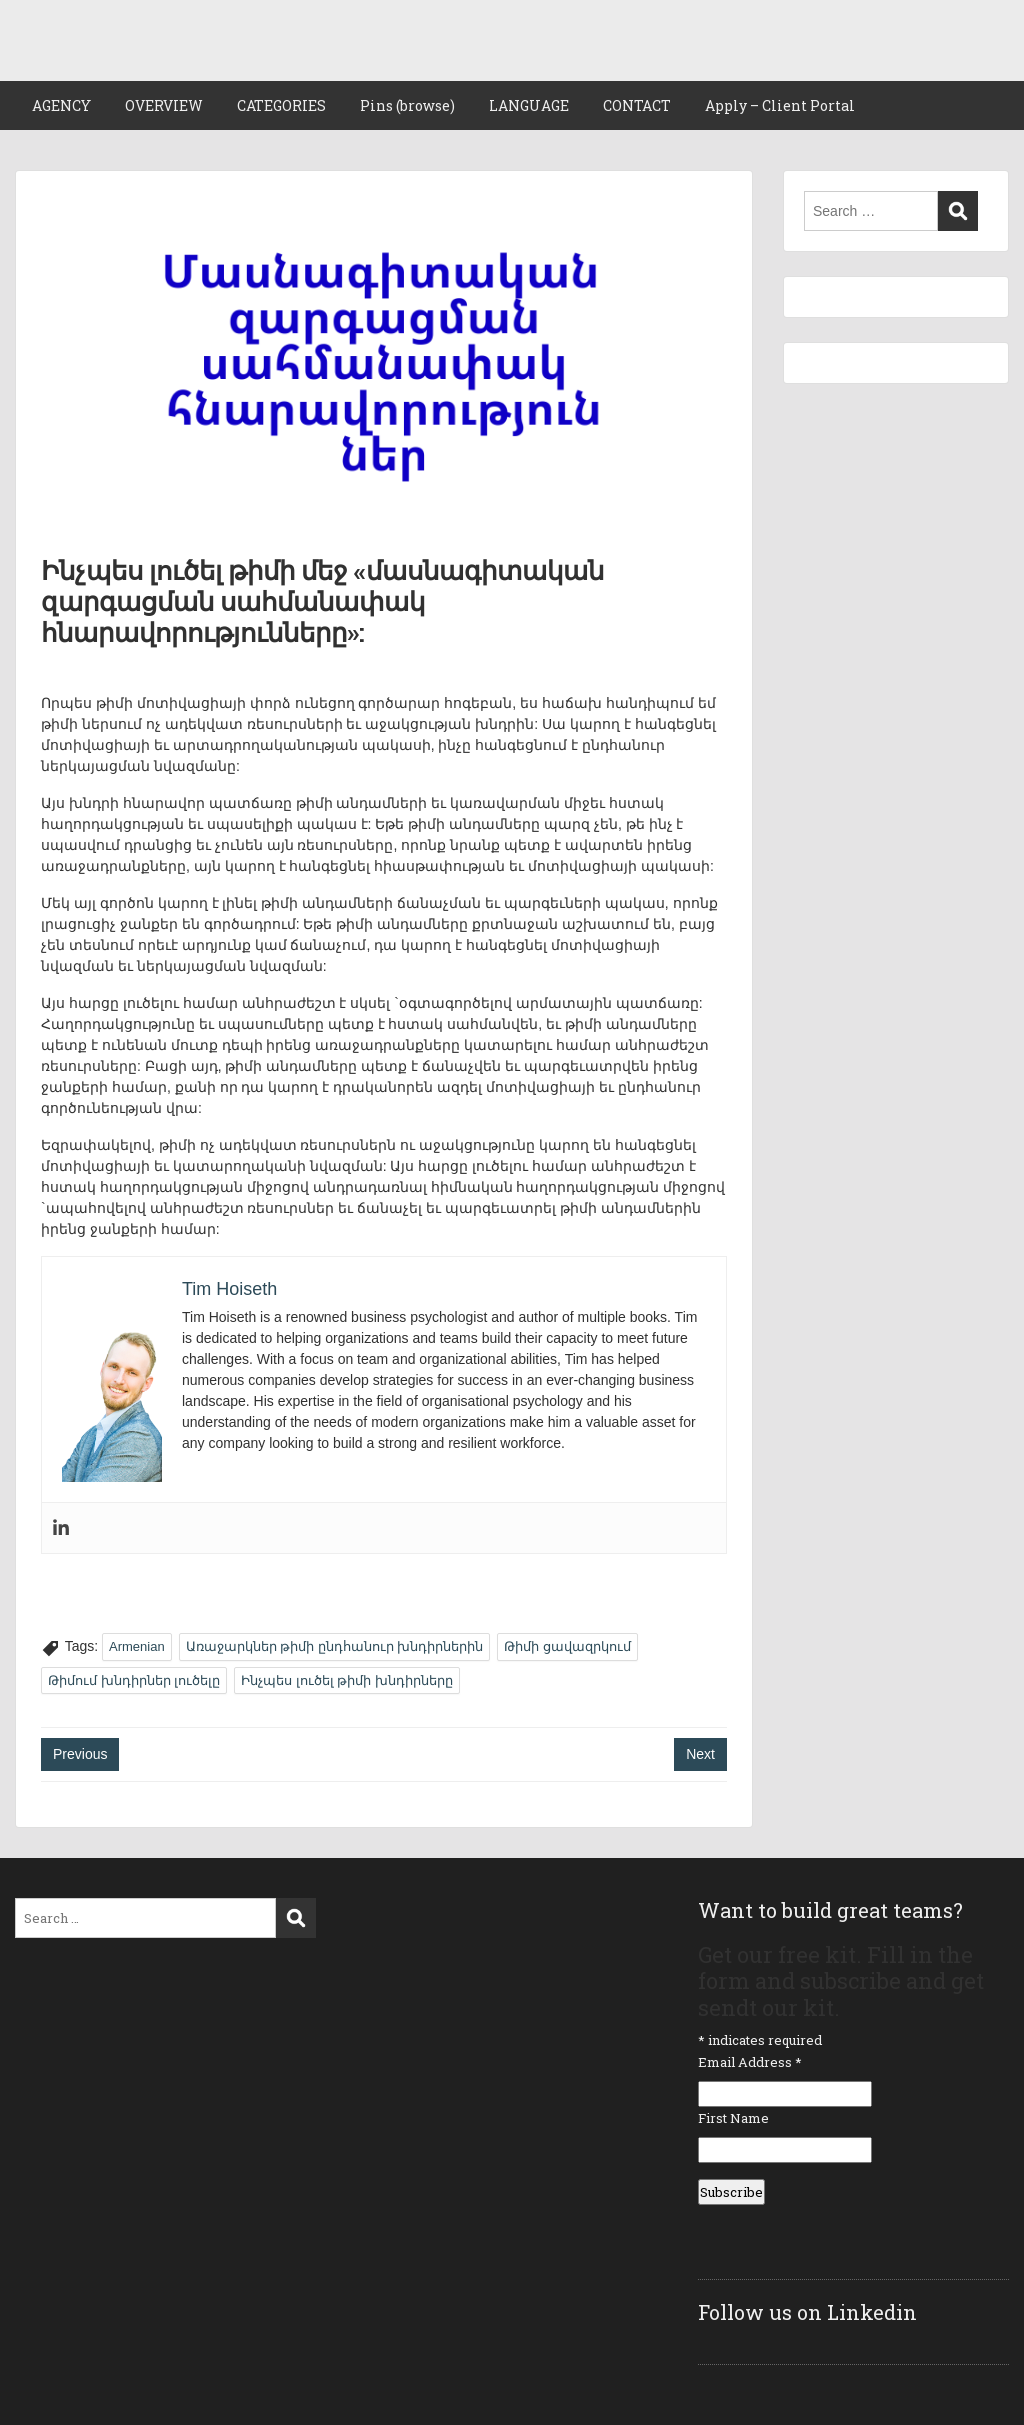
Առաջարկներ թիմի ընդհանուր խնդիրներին (335, 1646)
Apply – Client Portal (780, 105)
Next (700, 1754)
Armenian (137, 1646)
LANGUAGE (529, 105)
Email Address (750, 2062)
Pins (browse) (407, 105)
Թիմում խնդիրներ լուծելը (134, 1680)
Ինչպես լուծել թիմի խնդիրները (347, 1680)
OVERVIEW (164, 105)
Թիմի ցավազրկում (567, 1646)
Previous (80, 1754)
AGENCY (61, 105)
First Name (733, 2118)
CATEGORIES (281, 105)
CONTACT (637, 105)
